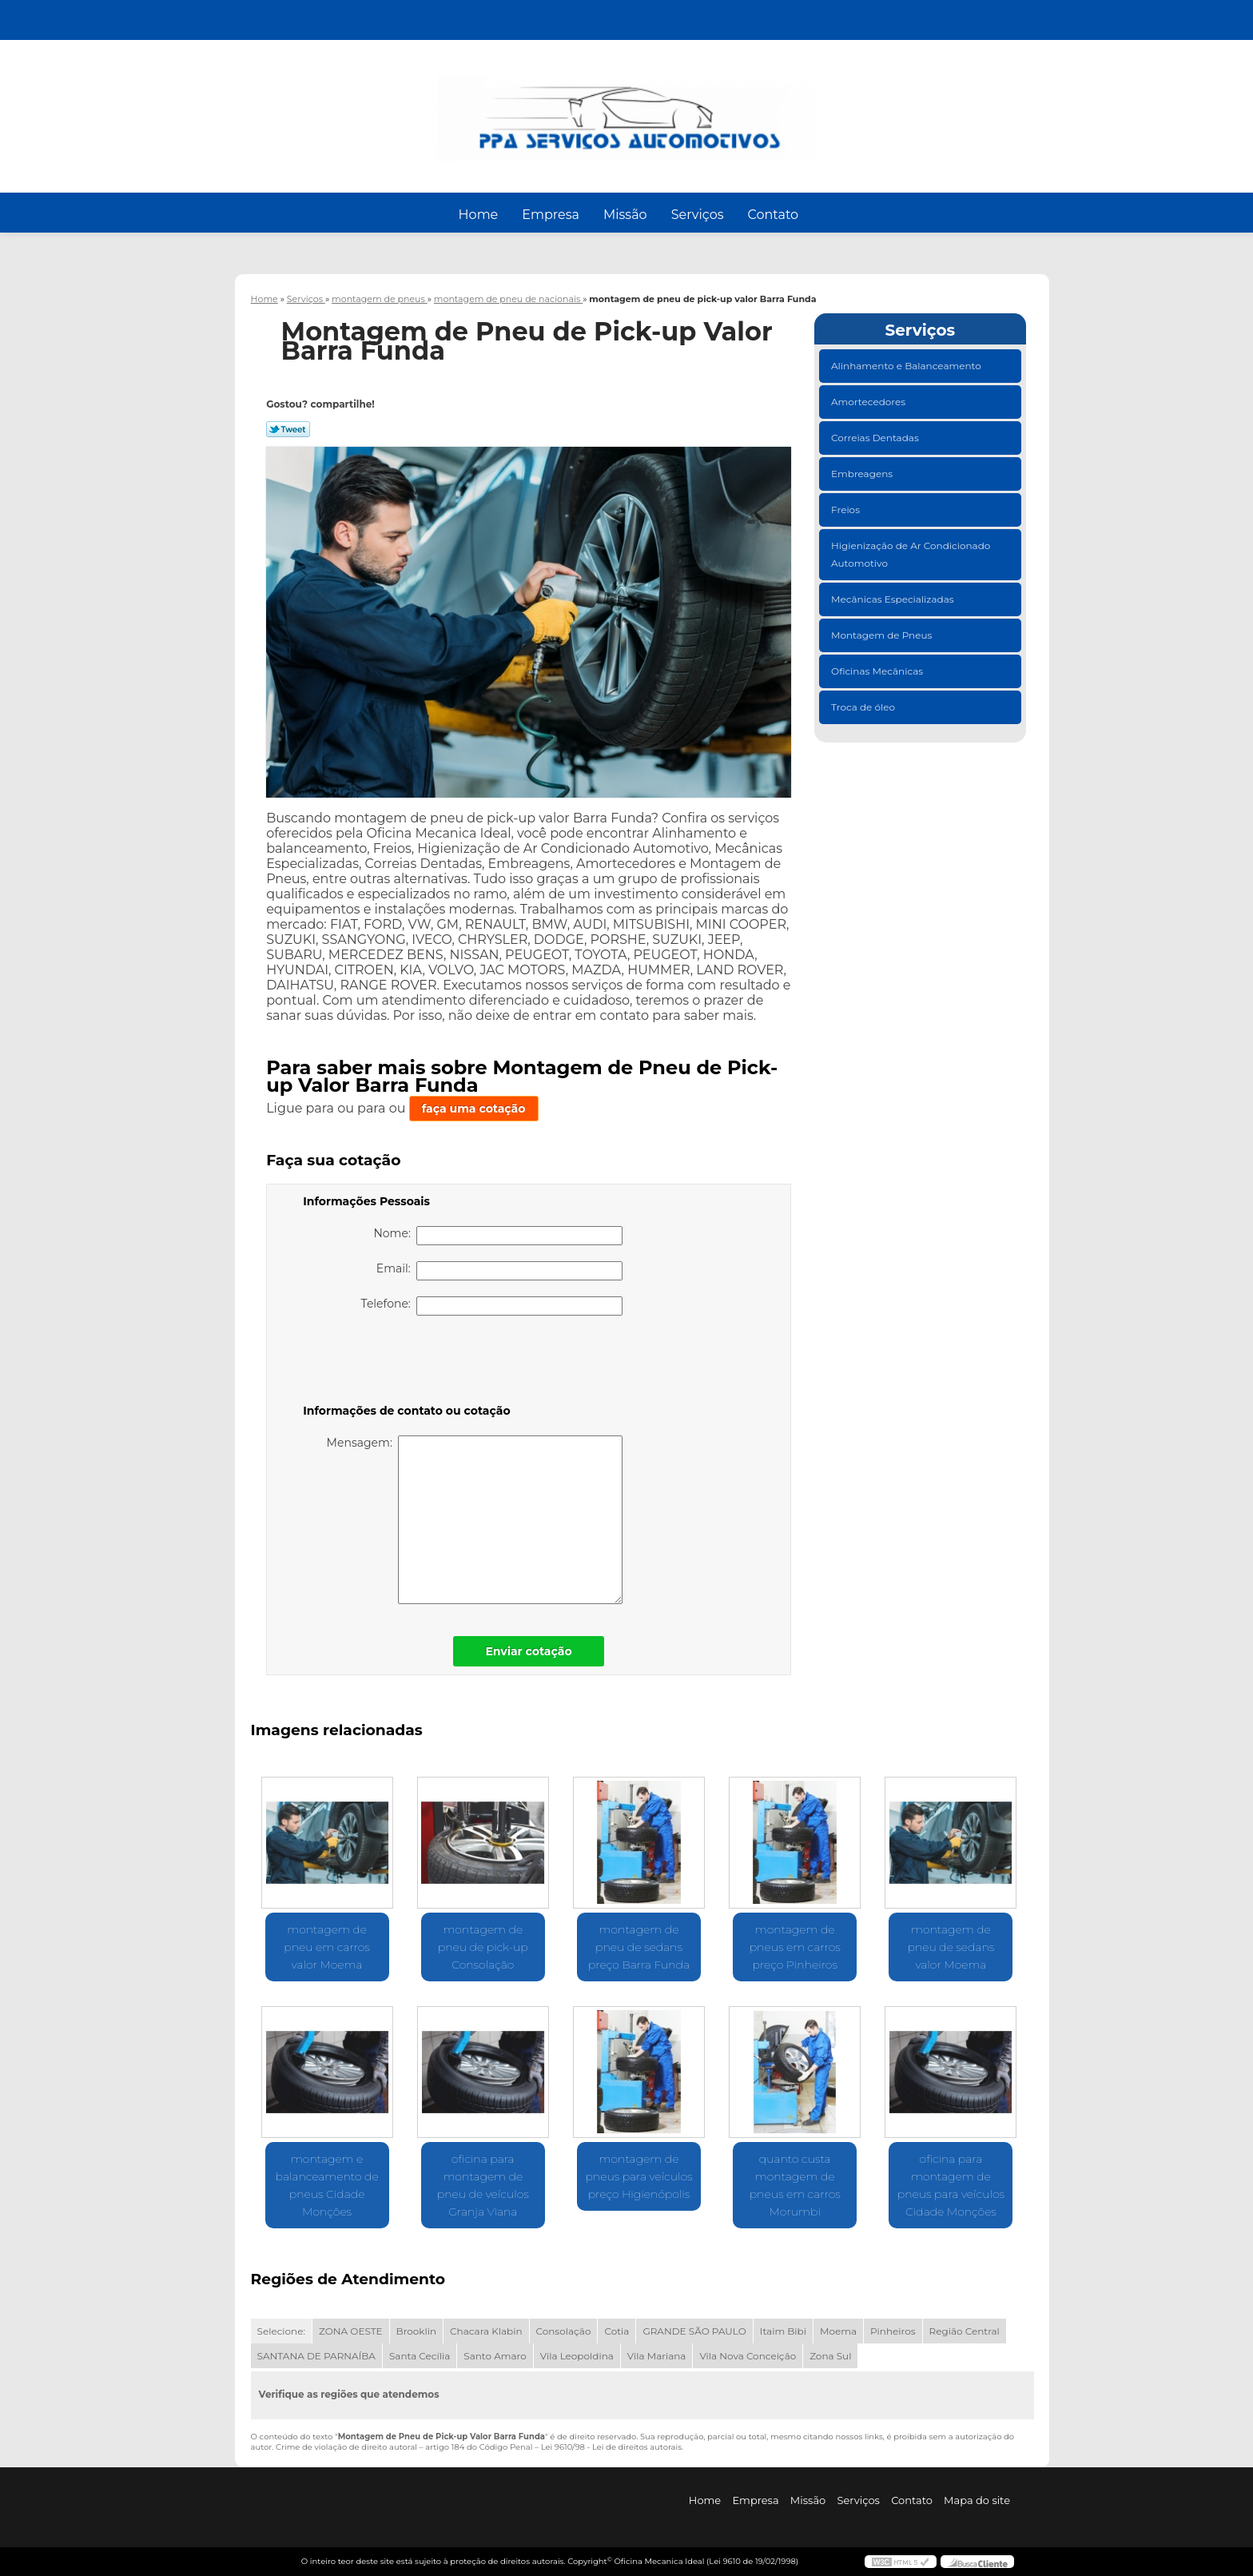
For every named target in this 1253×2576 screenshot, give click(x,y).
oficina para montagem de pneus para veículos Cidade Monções (950, 2185)
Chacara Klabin (486, 2331)
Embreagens (863, 474)
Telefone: (492, 1306)
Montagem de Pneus (882, 635)
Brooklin (416, 2331)
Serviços (697, 214)
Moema (838, 2331)
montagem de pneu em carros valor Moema (327, 1947)
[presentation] (404, 1363)
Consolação (563, 2331)
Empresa (550, 214)
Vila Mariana (656, 2356)
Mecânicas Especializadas (894, 599)
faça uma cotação (474, 1108)
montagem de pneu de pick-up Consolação (483, 1947)
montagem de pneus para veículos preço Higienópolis (638, 2176)
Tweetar (288, 429)
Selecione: (281, 2331)
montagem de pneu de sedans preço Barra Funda (639, 1947)
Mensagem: (475, 1519)
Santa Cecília (419, 2356)
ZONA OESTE (351, 2331)
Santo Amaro (495, 2356)
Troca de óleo (864, 707)
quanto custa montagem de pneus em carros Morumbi (795, 2185)
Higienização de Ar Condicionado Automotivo (910, 554)
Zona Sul (830, 2356)
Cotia (616, 2331)
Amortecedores (869, 402)
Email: (499, 1270)
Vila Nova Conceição (747, 2356)
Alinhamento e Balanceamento (907, 366)
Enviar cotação (528, 1651)
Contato (772, 214)
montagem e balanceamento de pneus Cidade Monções (327, 2185)
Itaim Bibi (783, 2331)
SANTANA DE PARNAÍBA (316, 2356)
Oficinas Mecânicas (878, 671)
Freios (846, 510)
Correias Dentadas (876, 438)
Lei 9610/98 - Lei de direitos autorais (611, 2447)
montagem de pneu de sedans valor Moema (950, 1947)
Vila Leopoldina (577, 2356)
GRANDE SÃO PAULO (694, 2331)
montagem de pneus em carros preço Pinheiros (795, 1947)
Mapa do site (977, 2500)
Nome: (498, 1235)
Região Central (964, 2331)
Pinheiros (893, 2331)
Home (479, 214)
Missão (625, 214)
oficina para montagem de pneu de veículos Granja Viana (483, 2185)
